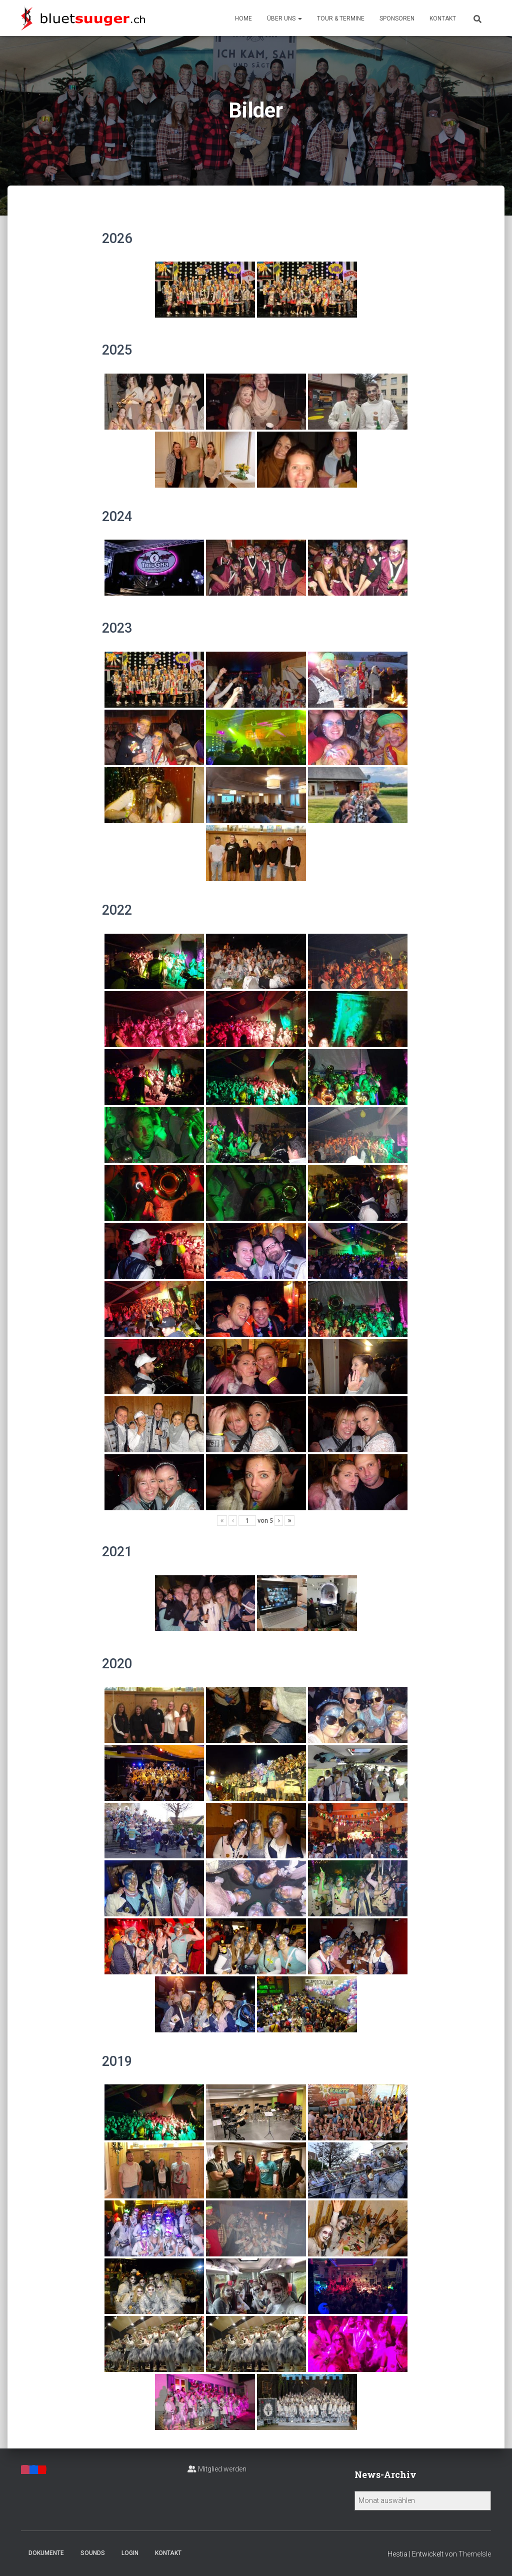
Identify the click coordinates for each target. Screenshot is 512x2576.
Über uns (284, 18)
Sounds (92, 2552)
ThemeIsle (474, 2554)
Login (130, 2552)
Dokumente (46, 2552)
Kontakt (443, 18)
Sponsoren (397, 18)
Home (243, 18)
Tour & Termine (340, 18)
